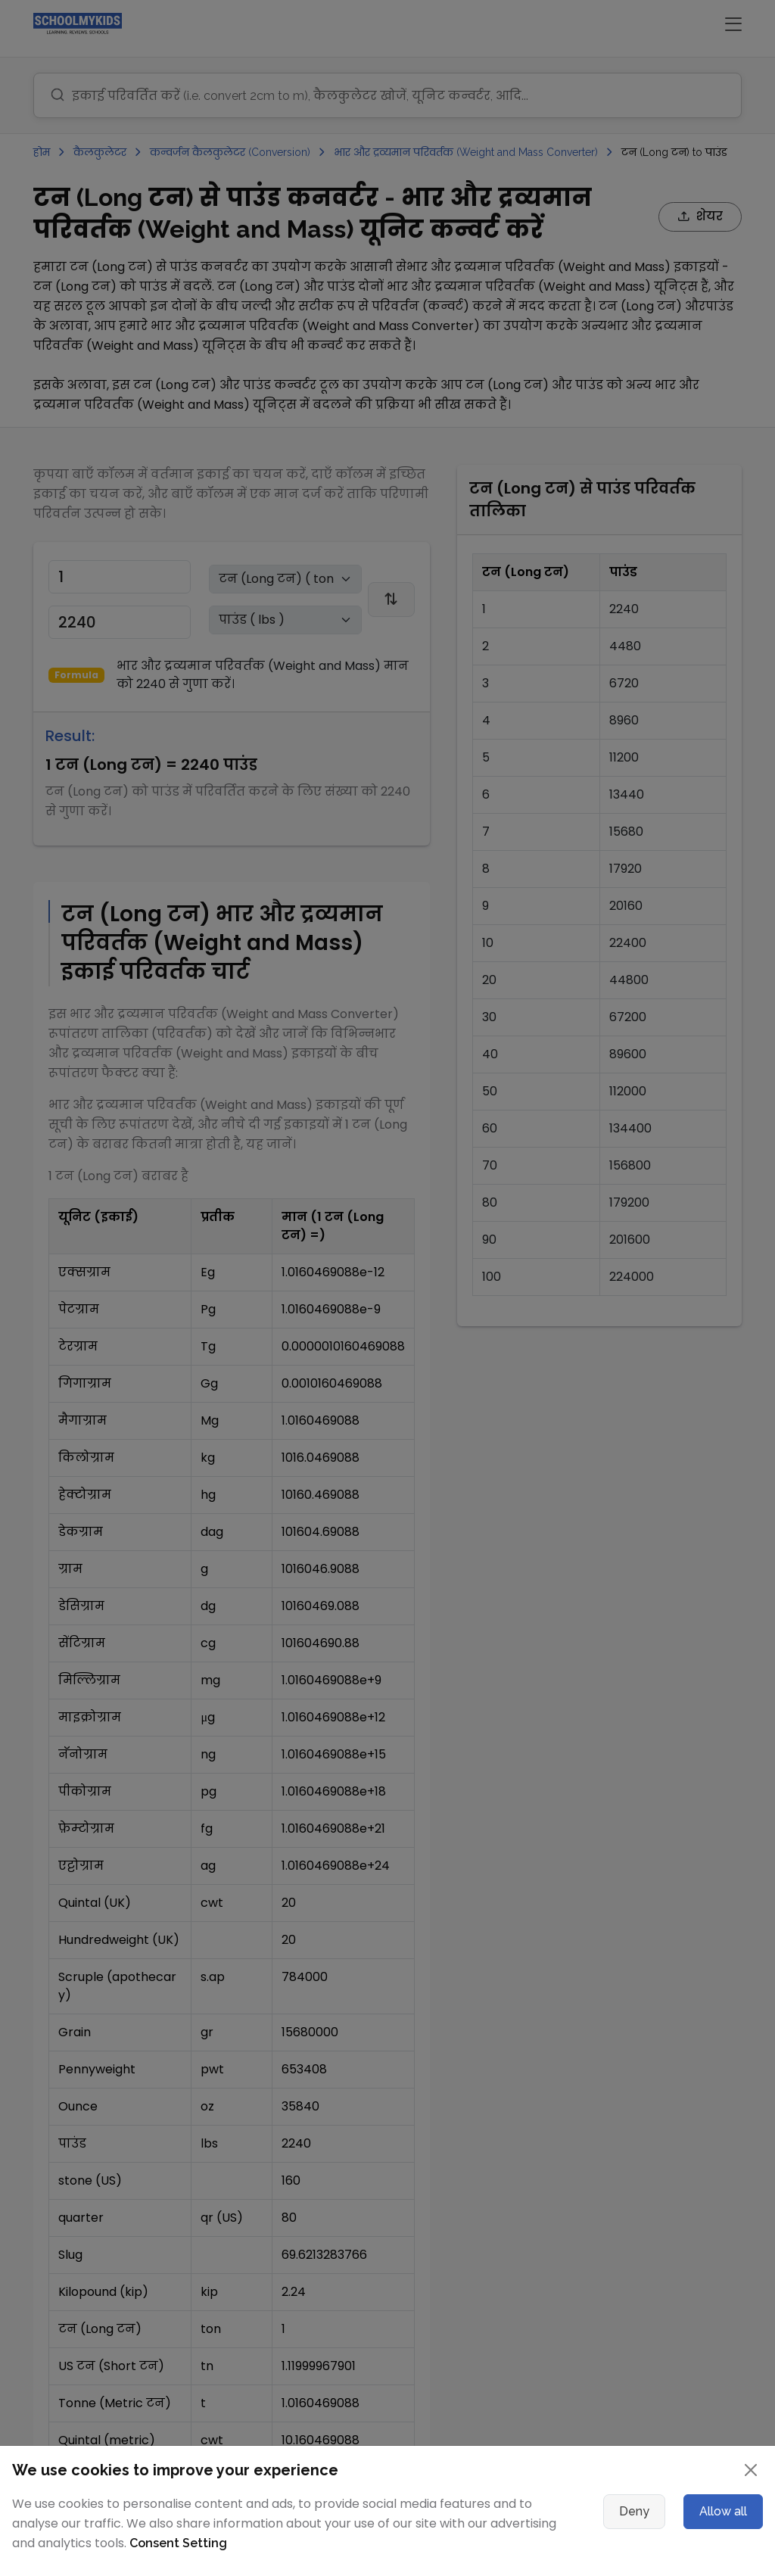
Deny (634, 2511)
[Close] (751, 2470)
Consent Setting (178, 2543)
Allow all (723, 2511)
